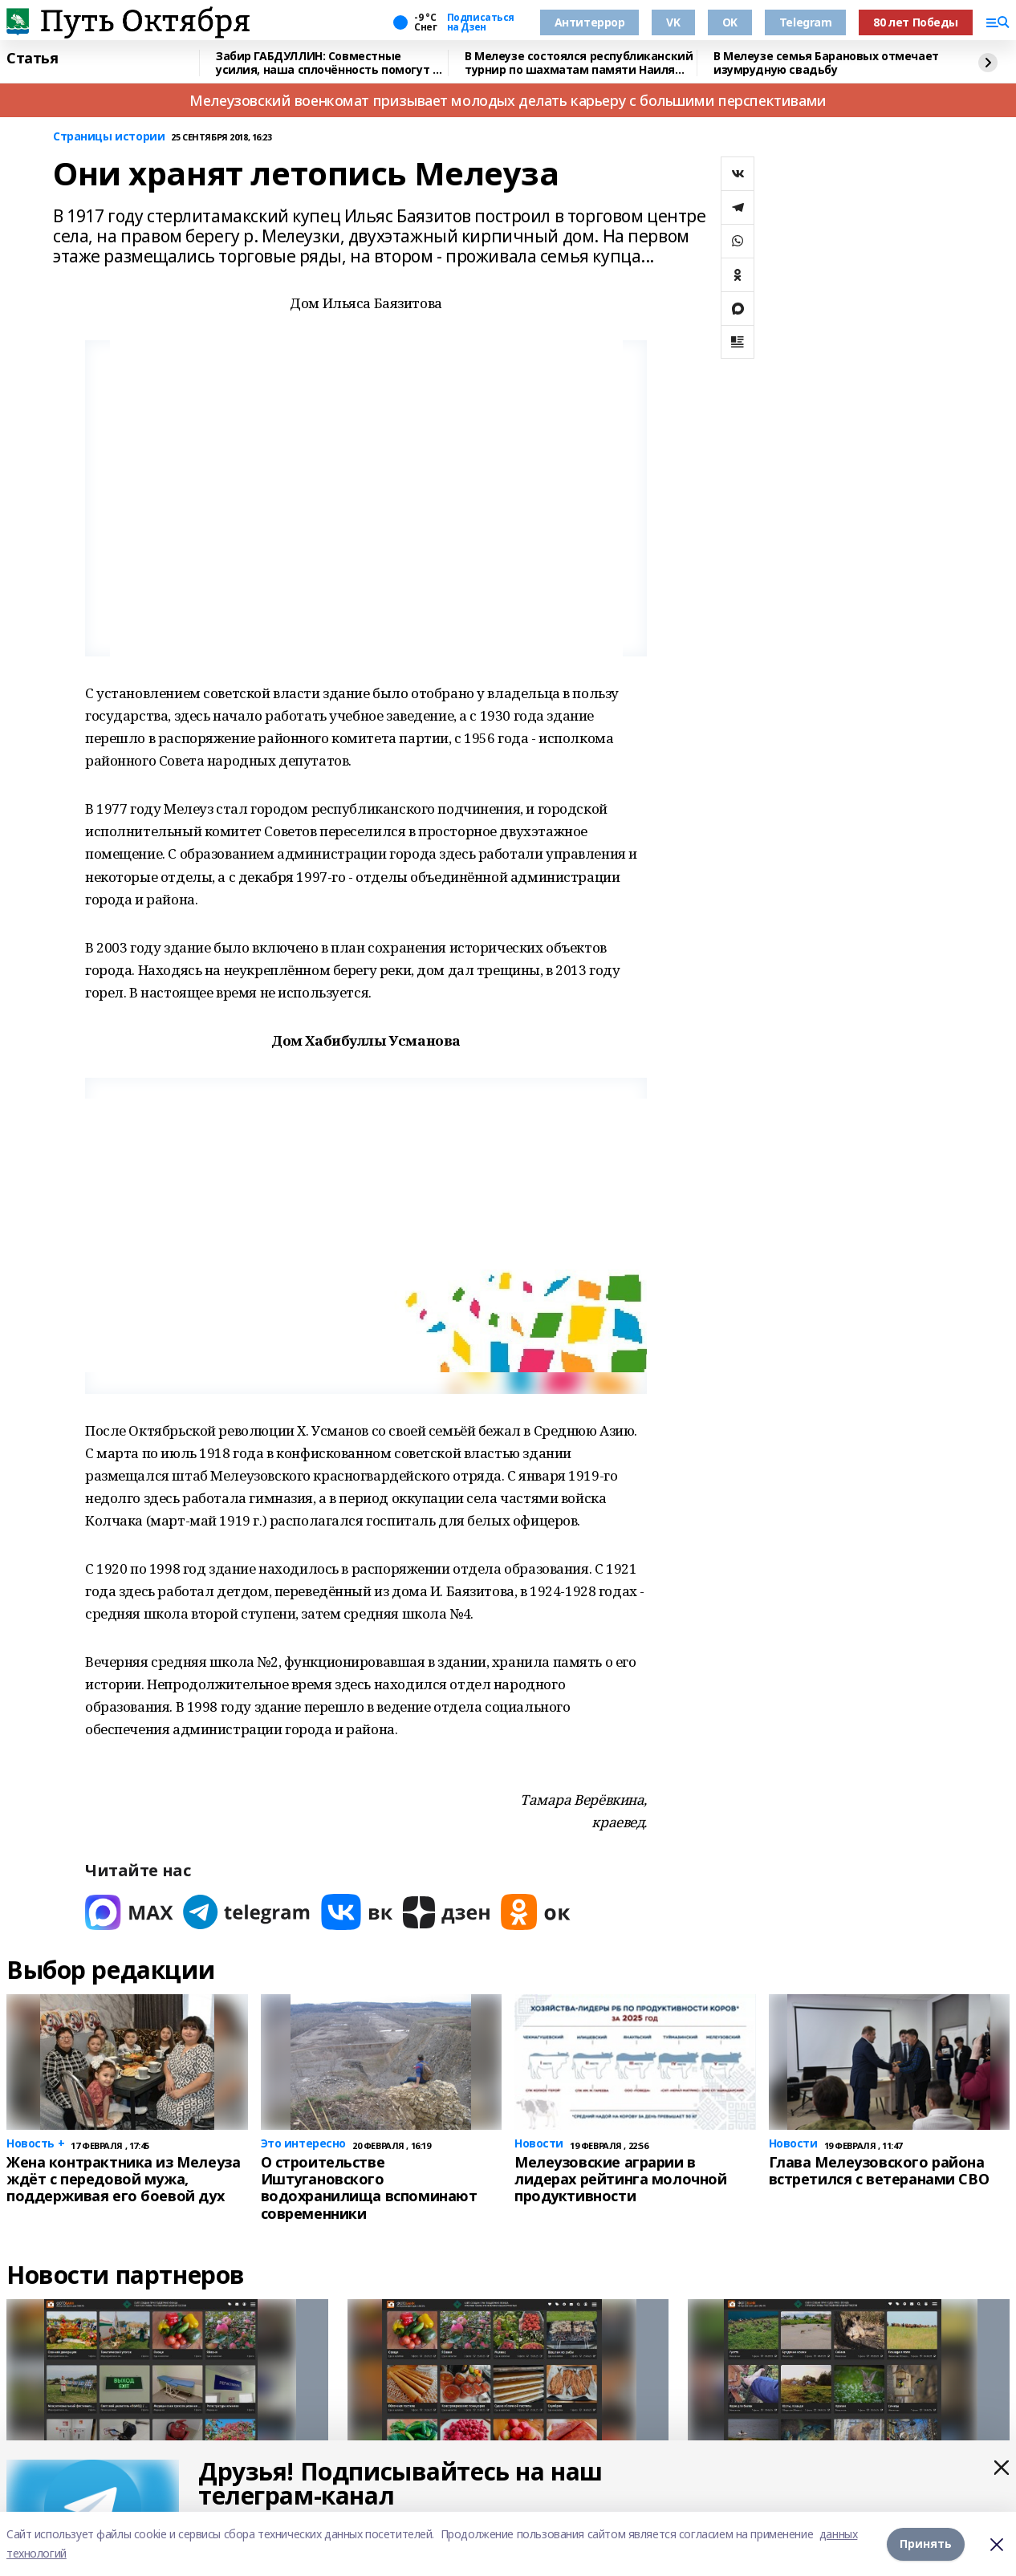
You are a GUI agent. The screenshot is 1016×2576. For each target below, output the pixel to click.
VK (673, 22)
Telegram (805, 22)
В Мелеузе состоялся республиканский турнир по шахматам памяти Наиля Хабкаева (579, 63)
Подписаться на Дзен (480, 22)
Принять (926, 2543)
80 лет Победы (915, 22)
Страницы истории (109, 137)
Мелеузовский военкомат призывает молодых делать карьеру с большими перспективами (507, 100)
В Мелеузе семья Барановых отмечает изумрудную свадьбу (826, 63)
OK (730, 22)
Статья (32, 58)
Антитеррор (590, 22)
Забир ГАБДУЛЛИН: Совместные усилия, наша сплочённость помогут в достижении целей (327, 63)
